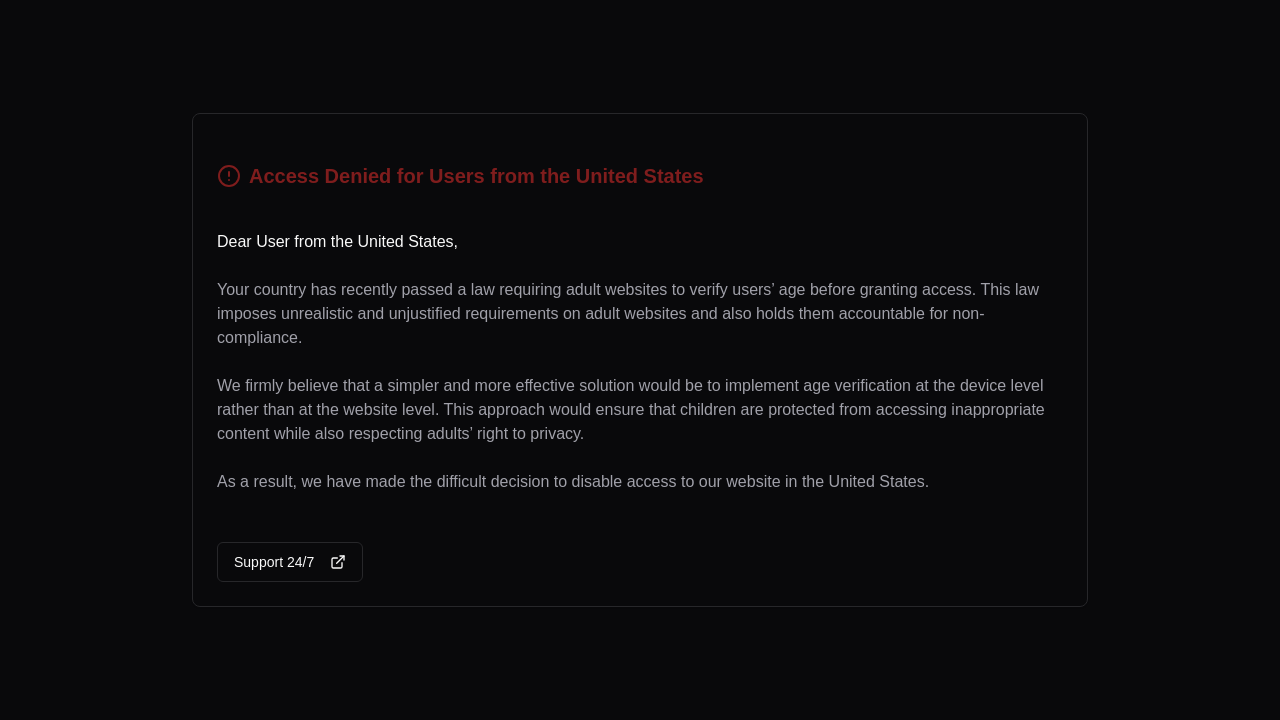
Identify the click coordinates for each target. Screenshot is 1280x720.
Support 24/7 (290, 562)
